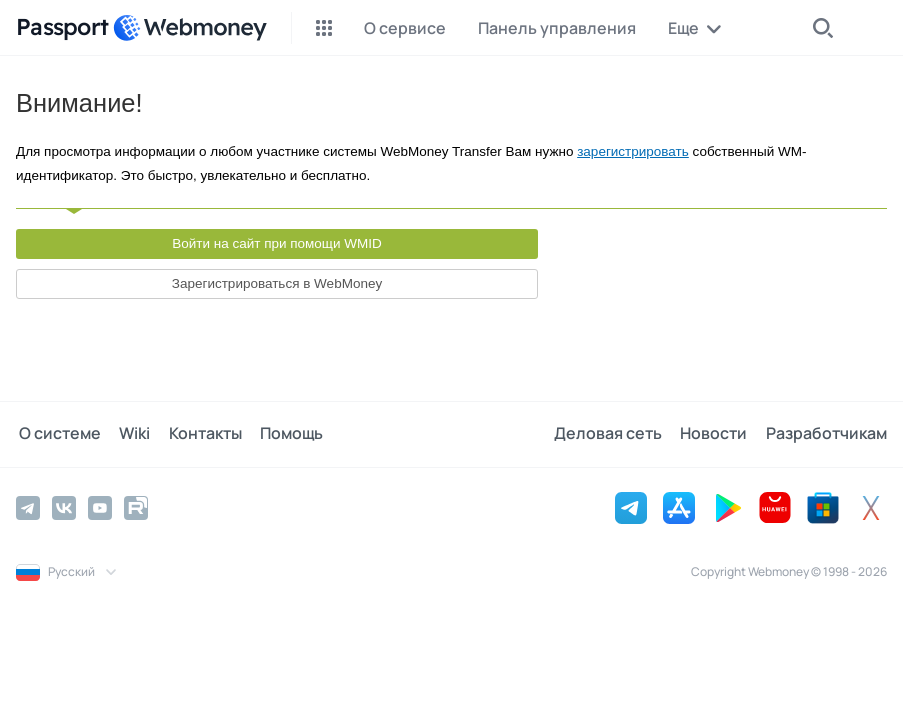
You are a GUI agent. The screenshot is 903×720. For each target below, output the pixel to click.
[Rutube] (136, 507)
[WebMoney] (190, 28)
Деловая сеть (613, 434)
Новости (716, 434)
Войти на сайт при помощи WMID (277, 243)
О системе (57, 434)
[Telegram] (28, 507)
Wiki (129, 434)
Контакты (197, 434)
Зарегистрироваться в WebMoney (277, 283)
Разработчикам (826, 434)
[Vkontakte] (64, 507)
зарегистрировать (633, 151)
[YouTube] (100, 507)
